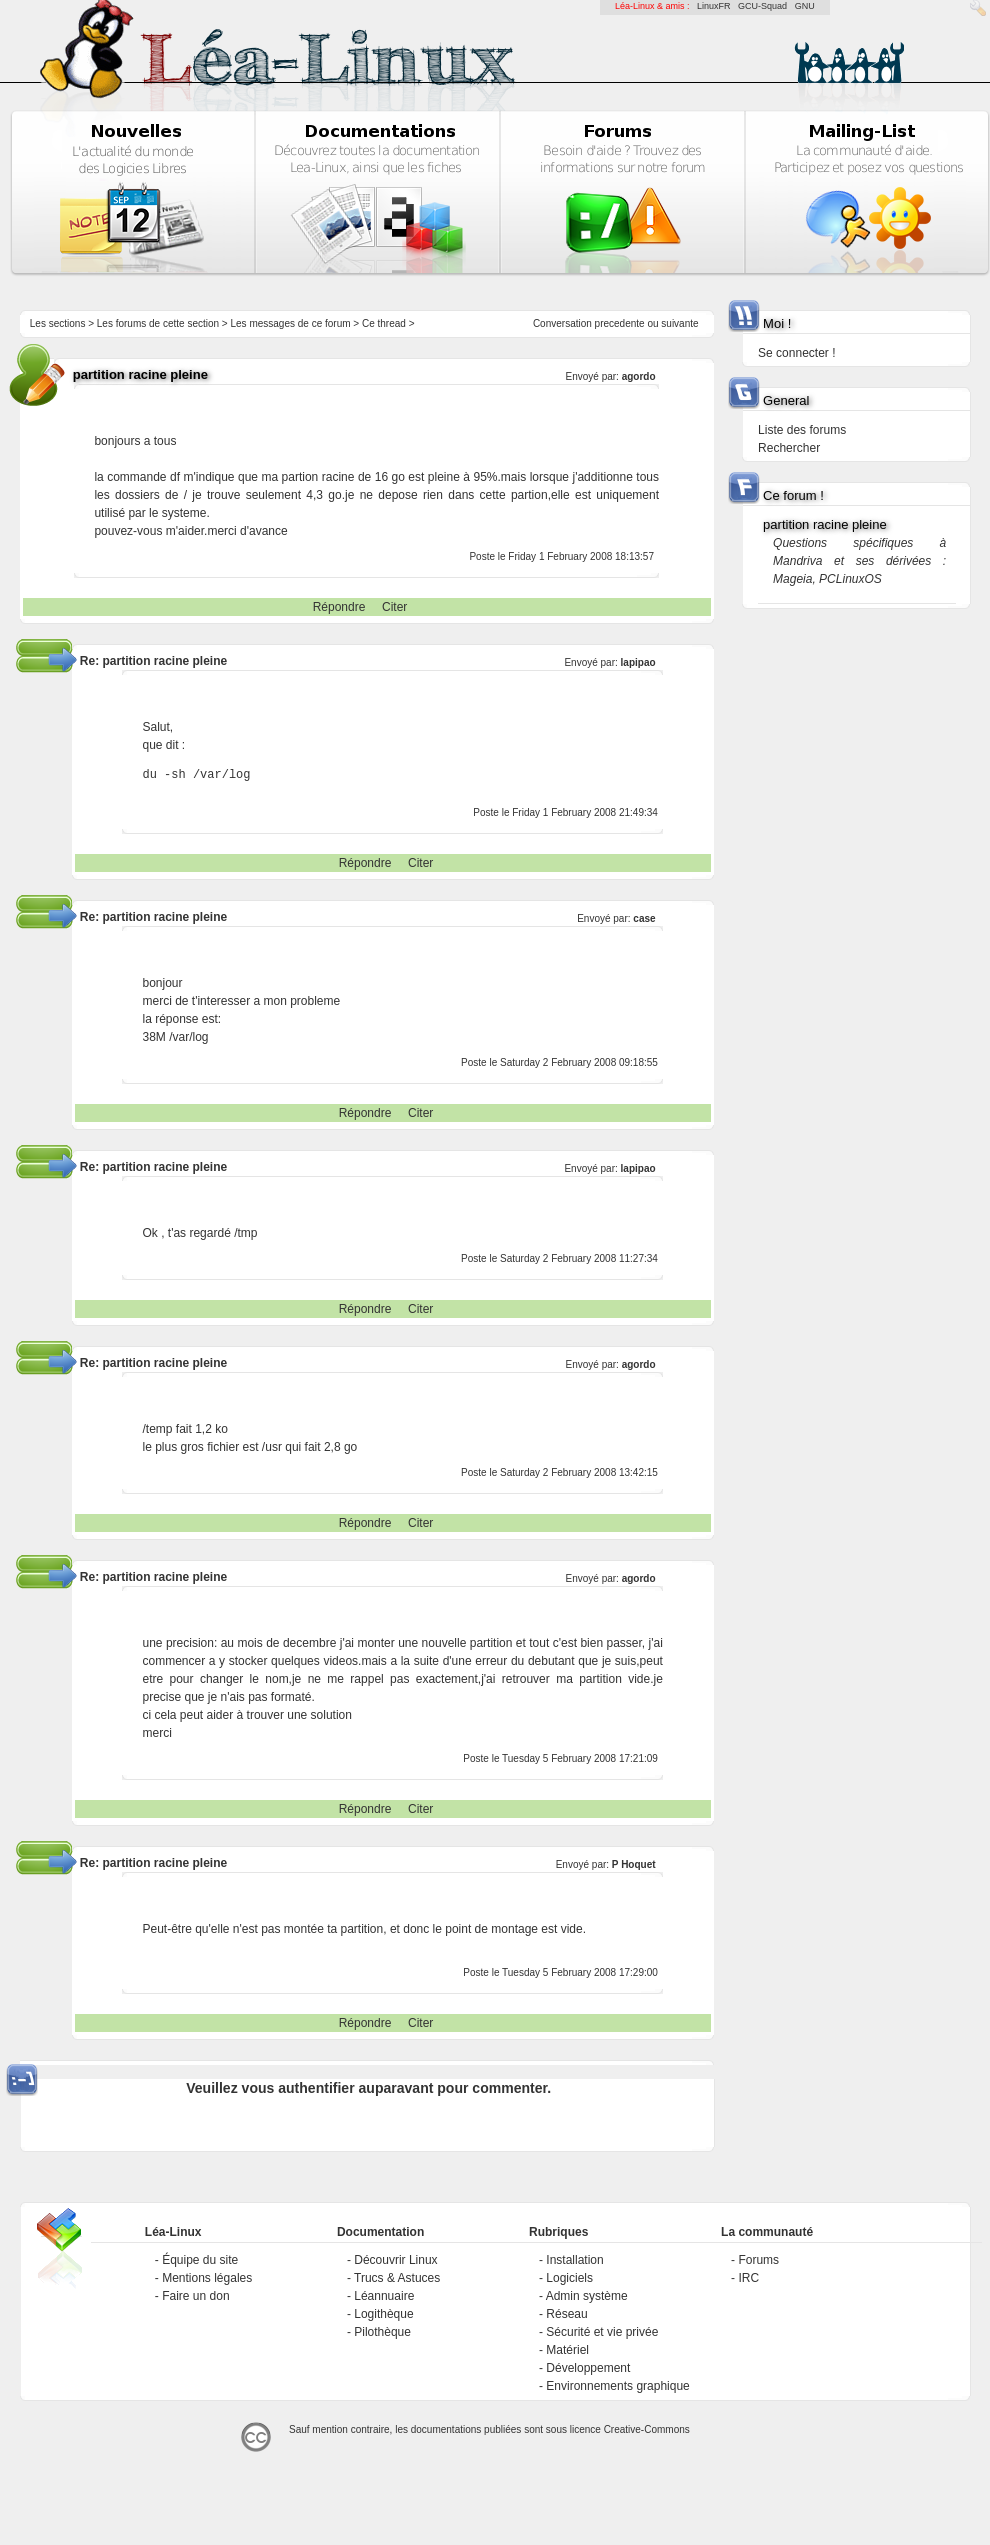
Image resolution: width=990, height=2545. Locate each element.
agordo (639, 376)
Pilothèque (382, 2332)
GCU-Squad (762, 6)
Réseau (566, 2314)
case (644, 918)
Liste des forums (802, 430)
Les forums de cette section (158, 323)
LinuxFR (714, 6)
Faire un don (195, 2296)
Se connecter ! (796, 353)
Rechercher (789, 448)
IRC (748, 2278)
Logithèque (383, 2314)
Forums (758, 2260)
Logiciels (569, 2278)
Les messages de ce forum (291, 323)
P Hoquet (634, 1864)
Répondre (339, 607)
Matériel (567, 2350)
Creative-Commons (647, 2429)
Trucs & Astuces (397, 2278)
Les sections (58, 323)
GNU (805, 6)
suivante (679, 323)
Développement (588, 2368)
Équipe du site (200, 2260)
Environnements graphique (617, 2386)
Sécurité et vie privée (602, 2332)
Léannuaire (384, 2296)
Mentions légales (207, 2278)
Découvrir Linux (395, 2260)
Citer (394, 607)
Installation (574, 2260)
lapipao (638, 662)
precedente (620, 323)
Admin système (587, 2296)
